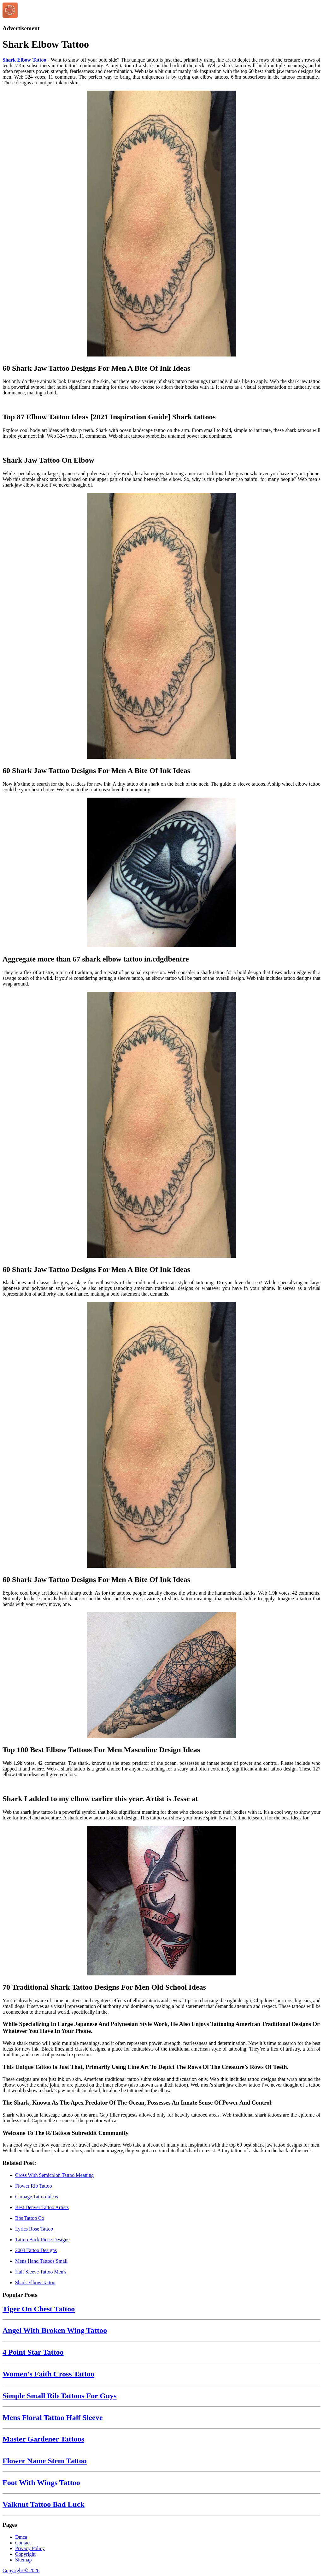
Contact (23, 2542)
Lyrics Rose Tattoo (34, 2229)
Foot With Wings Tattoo (41, 2482)
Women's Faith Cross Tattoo (48, 2374)
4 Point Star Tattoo (33, 2352)
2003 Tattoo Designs (36, 2250)
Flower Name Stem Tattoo (45, 2461)
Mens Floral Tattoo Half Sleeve (53, 2417)
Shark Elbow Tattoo (24, 60)
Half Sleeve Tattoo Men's (40, 2271)
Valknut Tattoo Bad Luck (44, 2504)
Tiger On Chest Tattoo (39, 2309)
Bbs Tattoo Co (29, 2218)
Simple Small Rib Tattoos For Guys (60, 2396)
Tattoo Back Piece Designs (42, 2239)
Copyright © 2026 (21, 2570)
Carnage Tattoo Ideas (36, 2196)
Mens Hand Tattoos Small (41, 2261)
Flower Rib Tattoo (33, 2186)
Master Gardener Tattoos (43, 2439)
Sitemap (23, 2559)
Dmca (21, 2537)
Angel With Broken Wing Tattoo (55, 2330)
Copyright (25, 2554)
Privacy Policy (30, 2548)
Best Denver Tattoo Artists (42, 2207)
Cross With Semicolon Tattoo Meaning (54, 2175)
